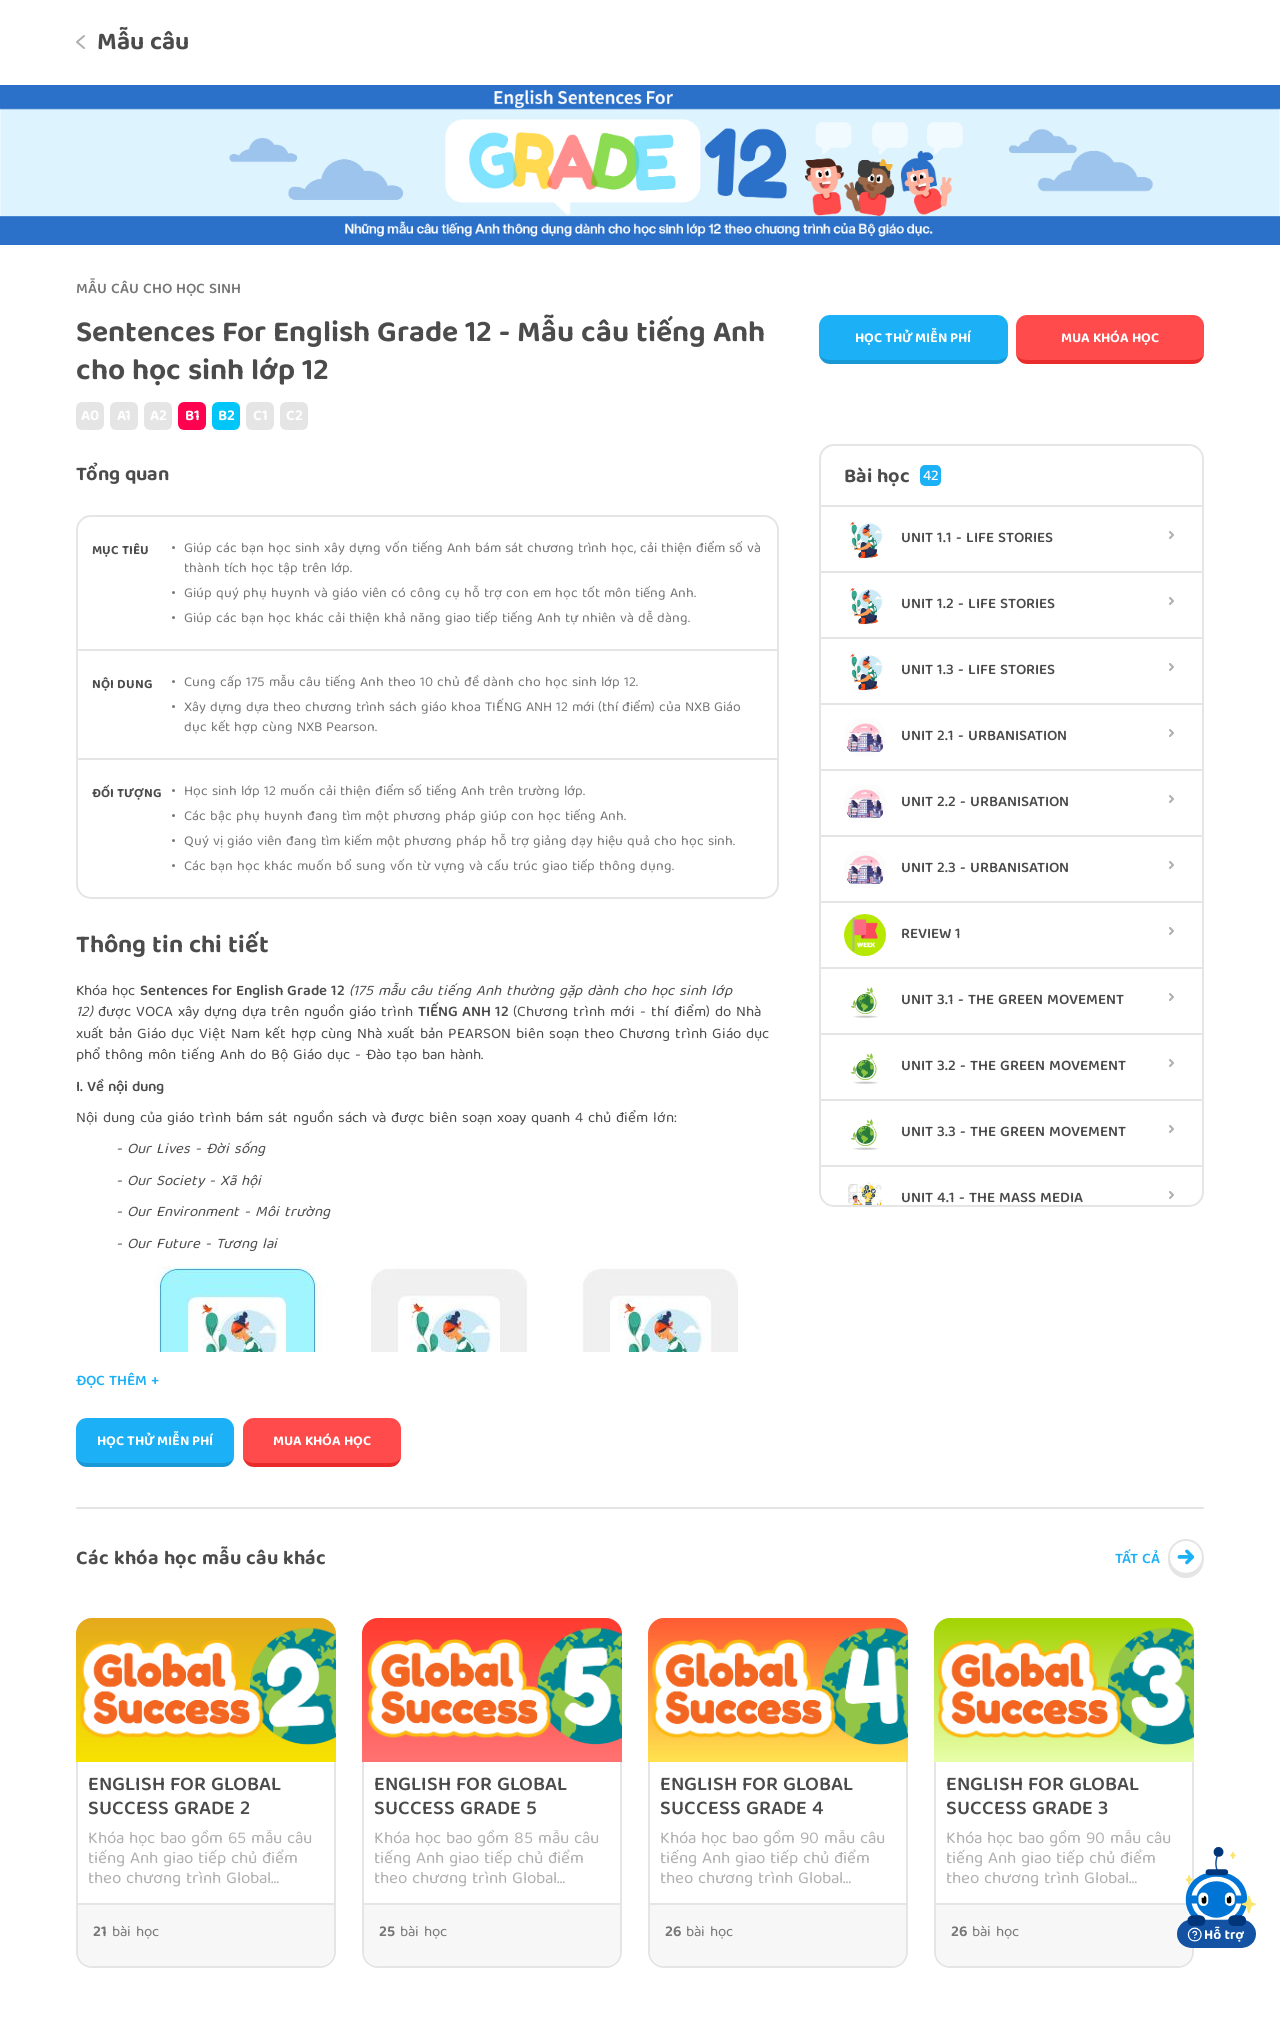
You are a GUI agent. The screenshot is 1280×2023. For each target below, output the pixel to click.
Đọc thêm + (117, 1382)
